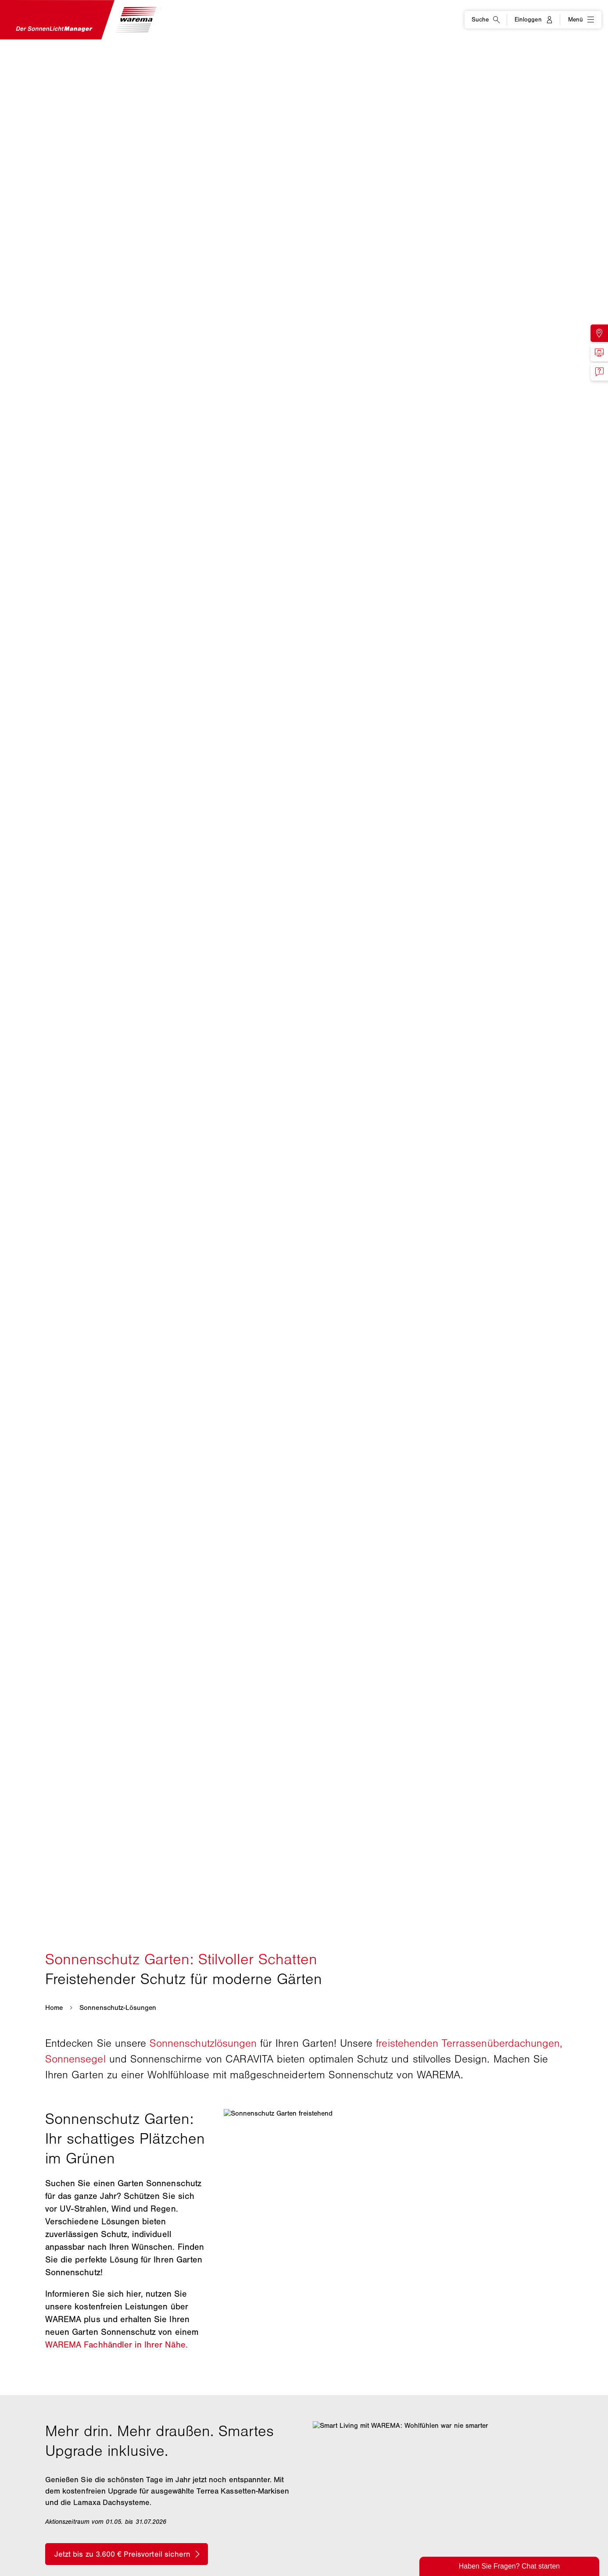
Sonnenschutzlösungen (203, 2043)
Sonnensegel (75, 2058)
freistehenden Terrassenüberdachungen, (469, 2043)
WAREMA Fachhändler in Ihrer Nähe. (116, 2345)
